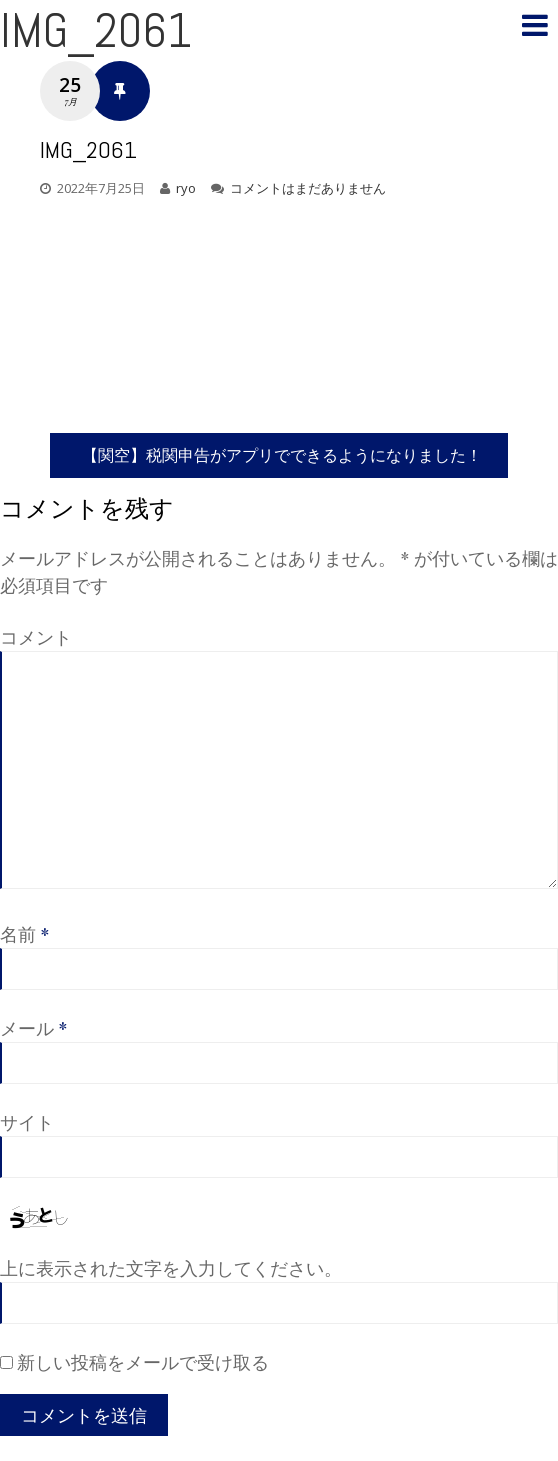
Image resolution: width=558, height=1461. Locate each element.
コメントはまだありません (308, 188)
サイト (27, 1122)
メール (34, 1028)
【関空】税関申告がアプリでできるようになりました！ (282, 454)
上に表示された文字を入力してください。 (171, 1268)
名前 (25, 934)
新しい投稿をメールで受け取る (143, 1362)
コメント (36, 637)
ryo (186, 188)
